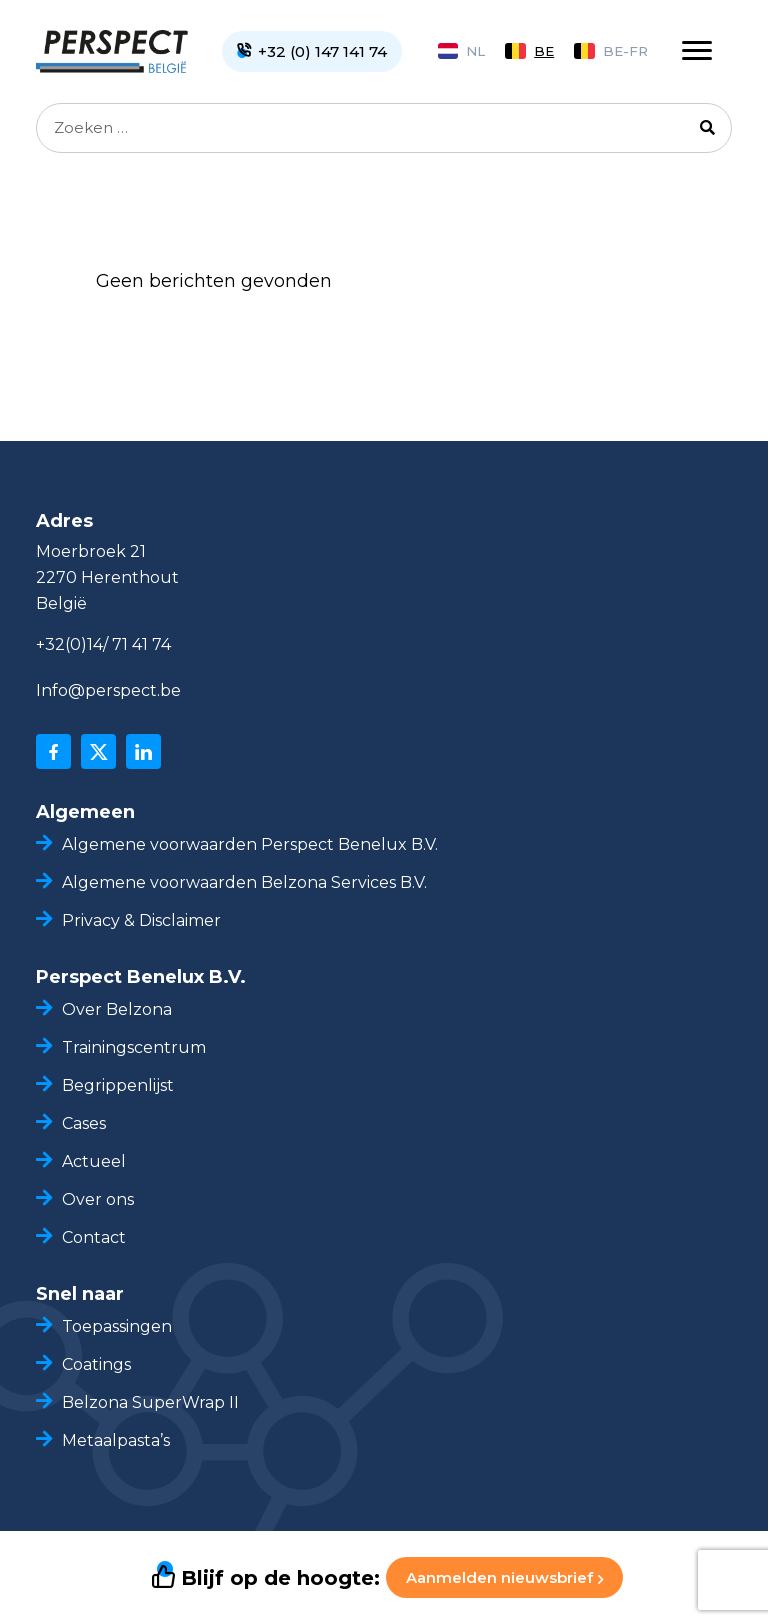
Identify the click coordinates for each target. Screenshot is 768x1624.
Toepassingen (117, 1326)
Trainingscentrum (134, 1047)
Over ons (98, 1199)
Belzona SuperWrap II (150, 1402)
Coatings (96, 1364)
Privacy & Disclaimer (141, 920)
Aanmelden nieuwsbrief (504, 1577)
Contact (94, 1237)
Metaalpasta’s (116, 1440)
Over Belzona (117, 1009)
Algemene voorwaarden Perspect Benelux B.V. (250, 844)
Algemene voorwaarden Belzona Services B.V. (244, 882)
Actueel (94, 1161)
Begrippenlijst (118, 1085)
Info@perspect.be (108, 690)
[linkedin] (143, 751)
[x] (98, 751)
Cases (84, 1123)
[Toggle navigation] (697, 51)
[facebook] (53, 751)
